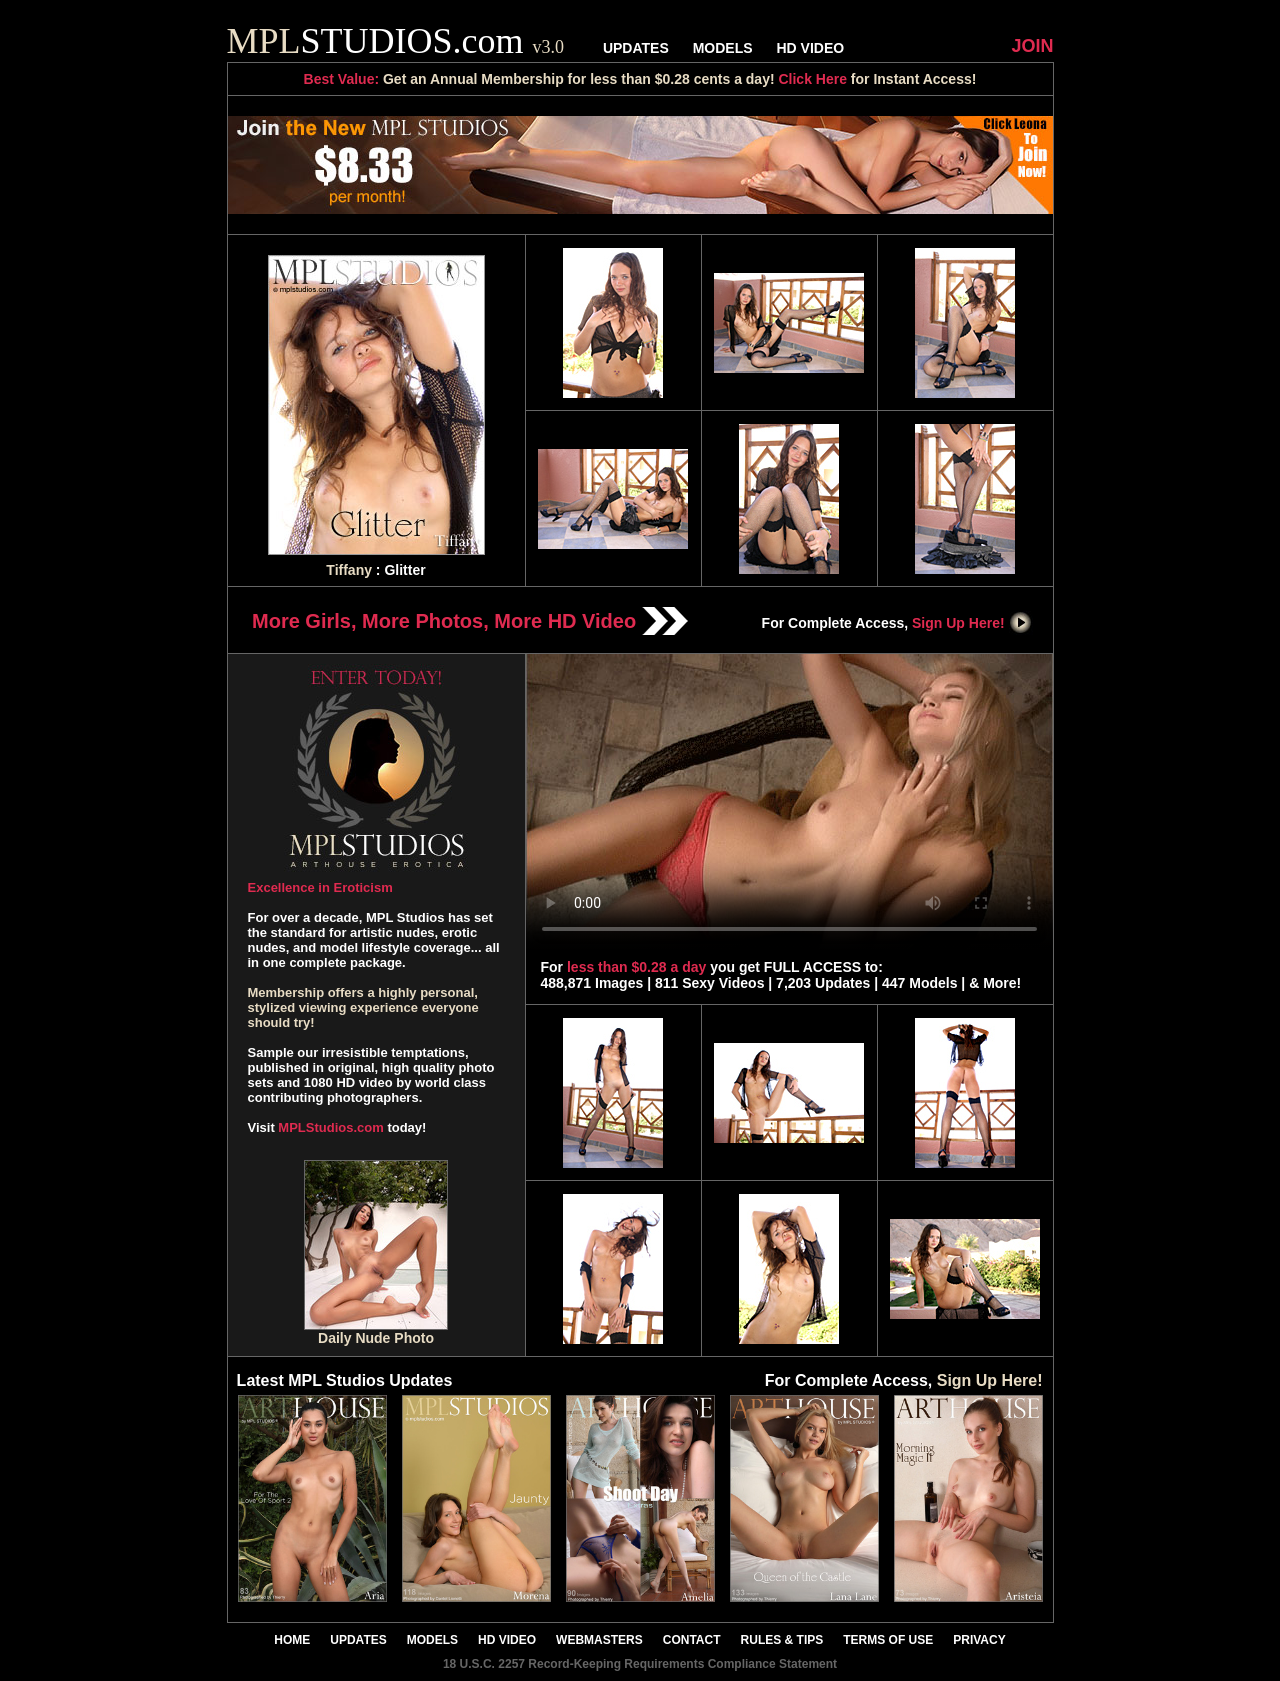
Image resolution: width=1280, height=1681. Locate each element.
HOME (292, 1640)
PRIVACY (979, 1640)
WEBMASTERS (599, 1640)
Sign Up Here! (972, 623)
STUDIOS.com (396, 41)
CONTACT (692, 1640)
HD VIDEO (810, 48)
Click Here (812, 79)
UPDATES (636, 48)
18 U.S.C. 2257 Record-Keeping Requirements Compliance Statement (640, 1664)
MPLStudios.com (330, 1127)
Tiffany (349, 570)
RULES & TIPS (782, 1640)
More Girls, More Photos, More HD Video (470, 621)
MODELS (723, 48)
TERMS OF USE (888, 1640)
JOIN (1032, 46)
